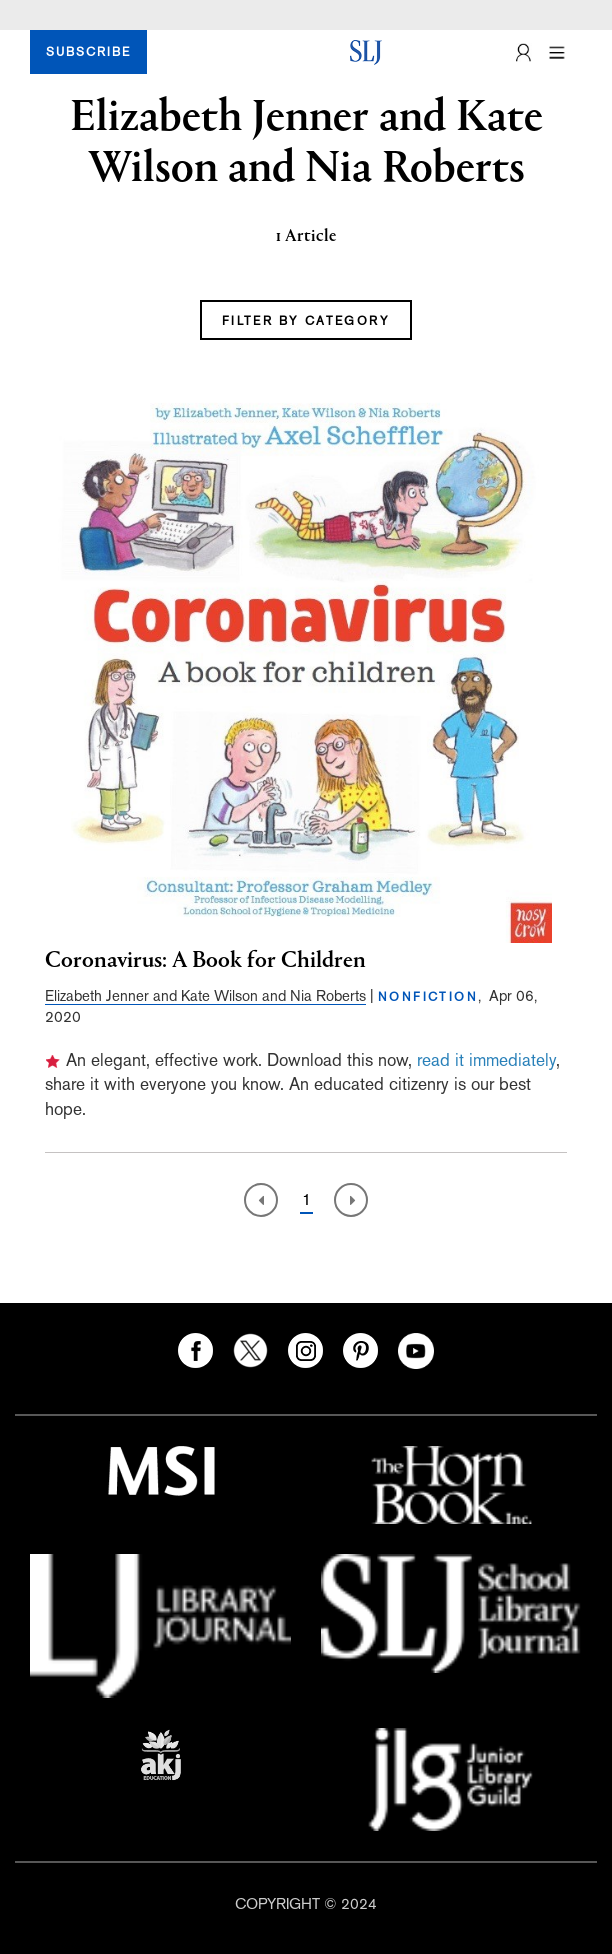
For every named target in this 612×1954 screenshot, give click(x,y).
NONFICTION (428, 997)
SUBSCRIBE (88, 52)
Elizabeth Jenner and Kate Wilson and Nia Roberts (205, 995)
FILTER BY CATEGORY (306, 321)
